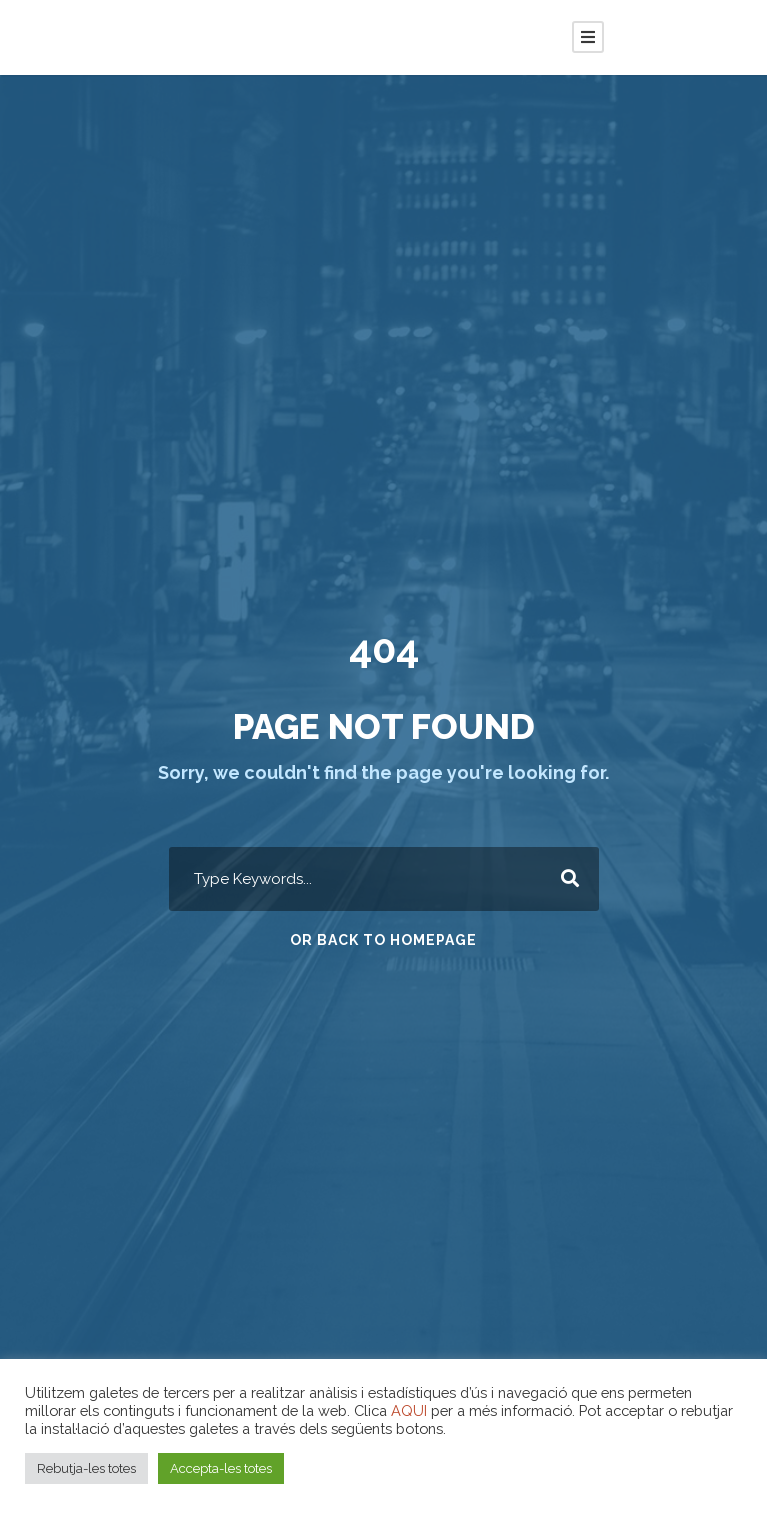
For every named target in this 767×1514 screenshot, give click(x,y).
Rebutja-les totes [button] (86, 1468)
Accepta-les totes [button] (221, 1468)
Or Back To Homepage (383, 940)
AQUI (409, 1410)
